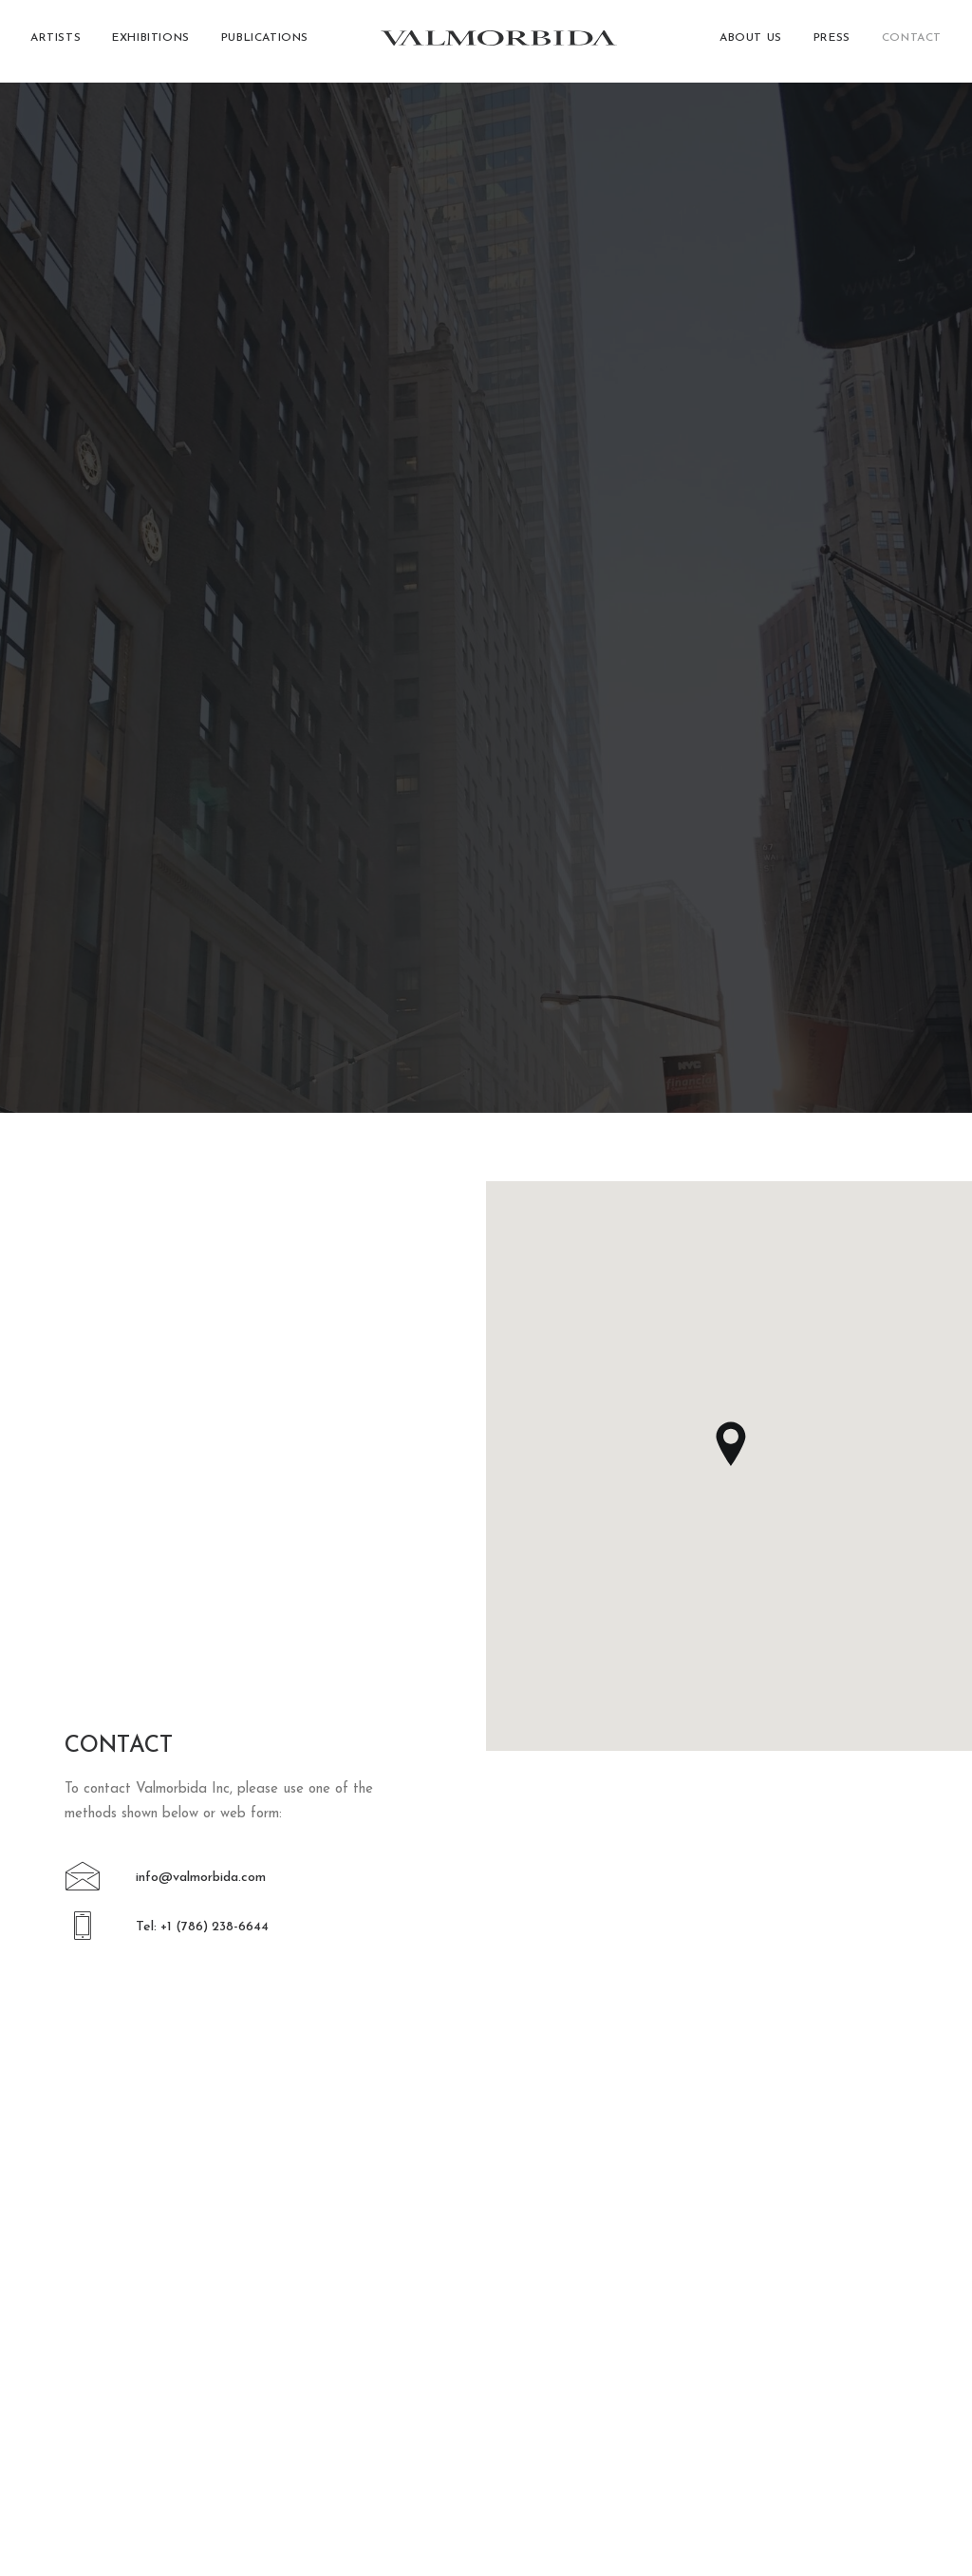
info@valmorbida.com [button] (201, 731)
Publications (264, 41)
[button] (83, 739)
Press (831, 41)
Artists (55, 41)
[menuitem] (62, 42)
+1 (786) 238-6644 (142, 2386)
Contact (912, 41)
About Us (751, 41)
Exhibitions (151, 41)
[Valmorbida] (495, 41)
